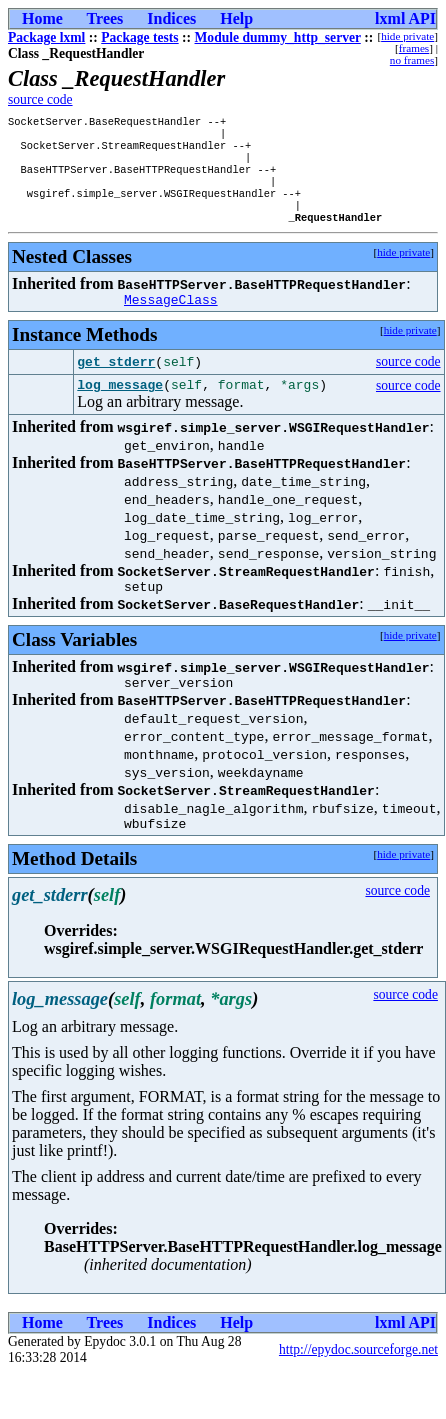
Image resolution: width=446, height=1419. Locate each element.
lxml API (405, 18)
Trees (105, 18)
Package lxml (46, 37)
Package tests (139, 37)
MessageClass (171, 320)
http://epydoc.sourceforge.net (358, 1382)
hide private (407, 36)
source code (40, 99)
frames (414, 48)
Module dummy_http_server (278, 37)
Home (42, 18)
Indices (171, 18)
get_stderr (116, 383)
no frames (412, 60)
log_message (120, 408)
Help (236, 18)
